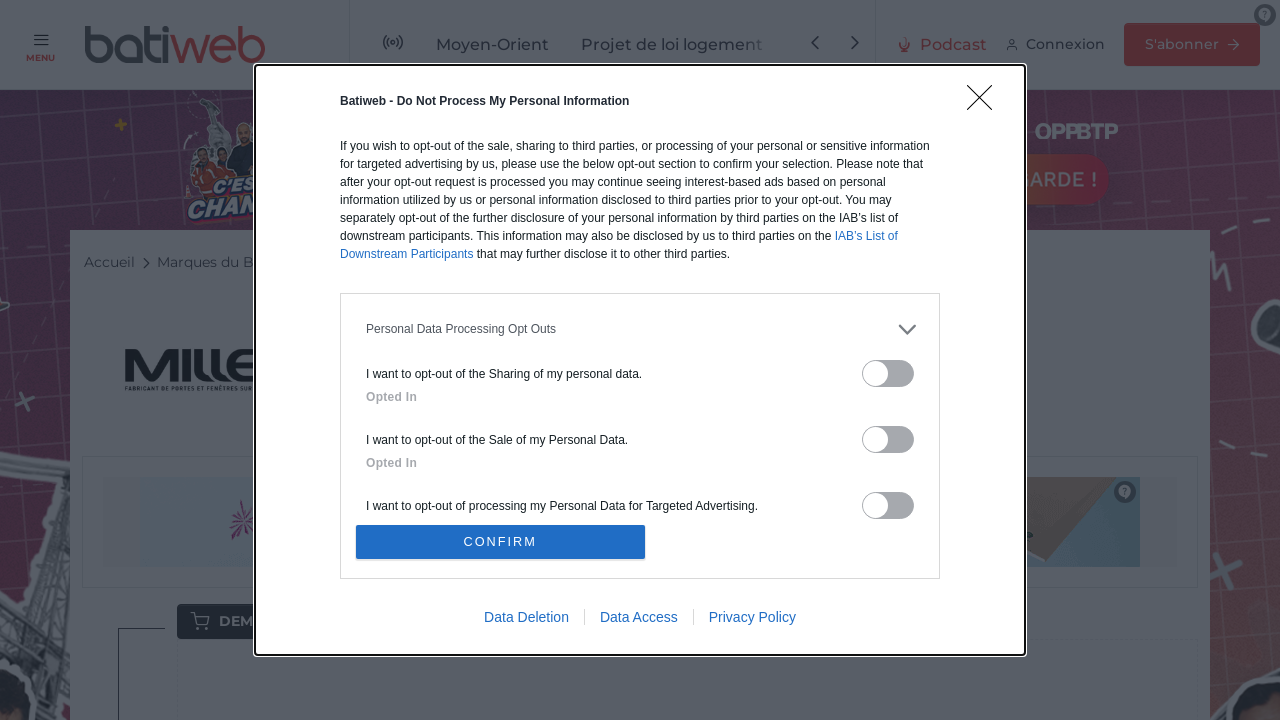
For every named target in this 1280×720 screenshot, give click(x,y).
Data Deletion (526, 619)
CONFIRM (502, 541)
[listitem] (640, 327)
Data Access (639, 619)
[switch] (888, 371)
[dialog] (640, 360)
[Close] (986, 102)
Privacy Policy (752, 619)
